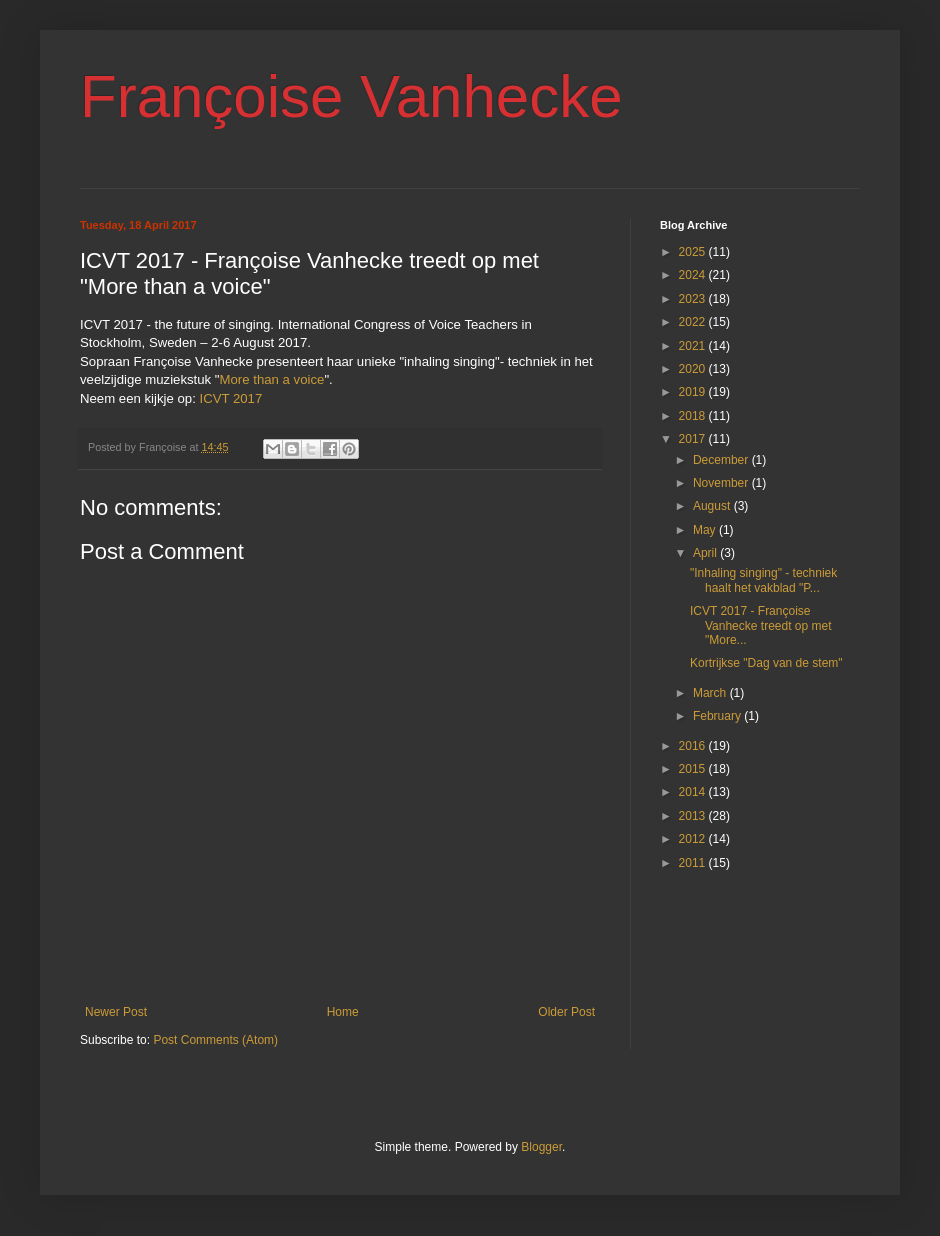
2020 (694, 369)
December (722, 460)
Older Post (566, 1012)
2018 (694, 416)
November (722, 483)
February (718, 716)
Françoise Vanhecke (351, 96)
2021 (694, 346)
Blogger (541, 1147)
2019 (694, 392)
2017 (694, 439)
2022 (694, 322)
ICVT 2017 (230, 398)
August (713, 506)
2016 (694, 746)
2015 (694, 769)
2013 (694, 816)
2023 (694, 299)
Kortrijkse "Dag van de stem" (766, 663)
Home (343, 1012)
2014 (694, 792)
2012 (694, 839)
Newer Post (116, 1012)
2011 (694, 863)
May (706, 530)
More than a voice (272, 379)
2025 (694, 252)
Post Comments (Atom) (215, 1040)
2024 (694, 275)
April (706, 553)
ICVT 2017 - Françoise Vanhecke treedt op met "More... (761, 625)
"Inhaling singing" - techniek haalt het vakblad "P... (763, 580)
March (711, 693)
